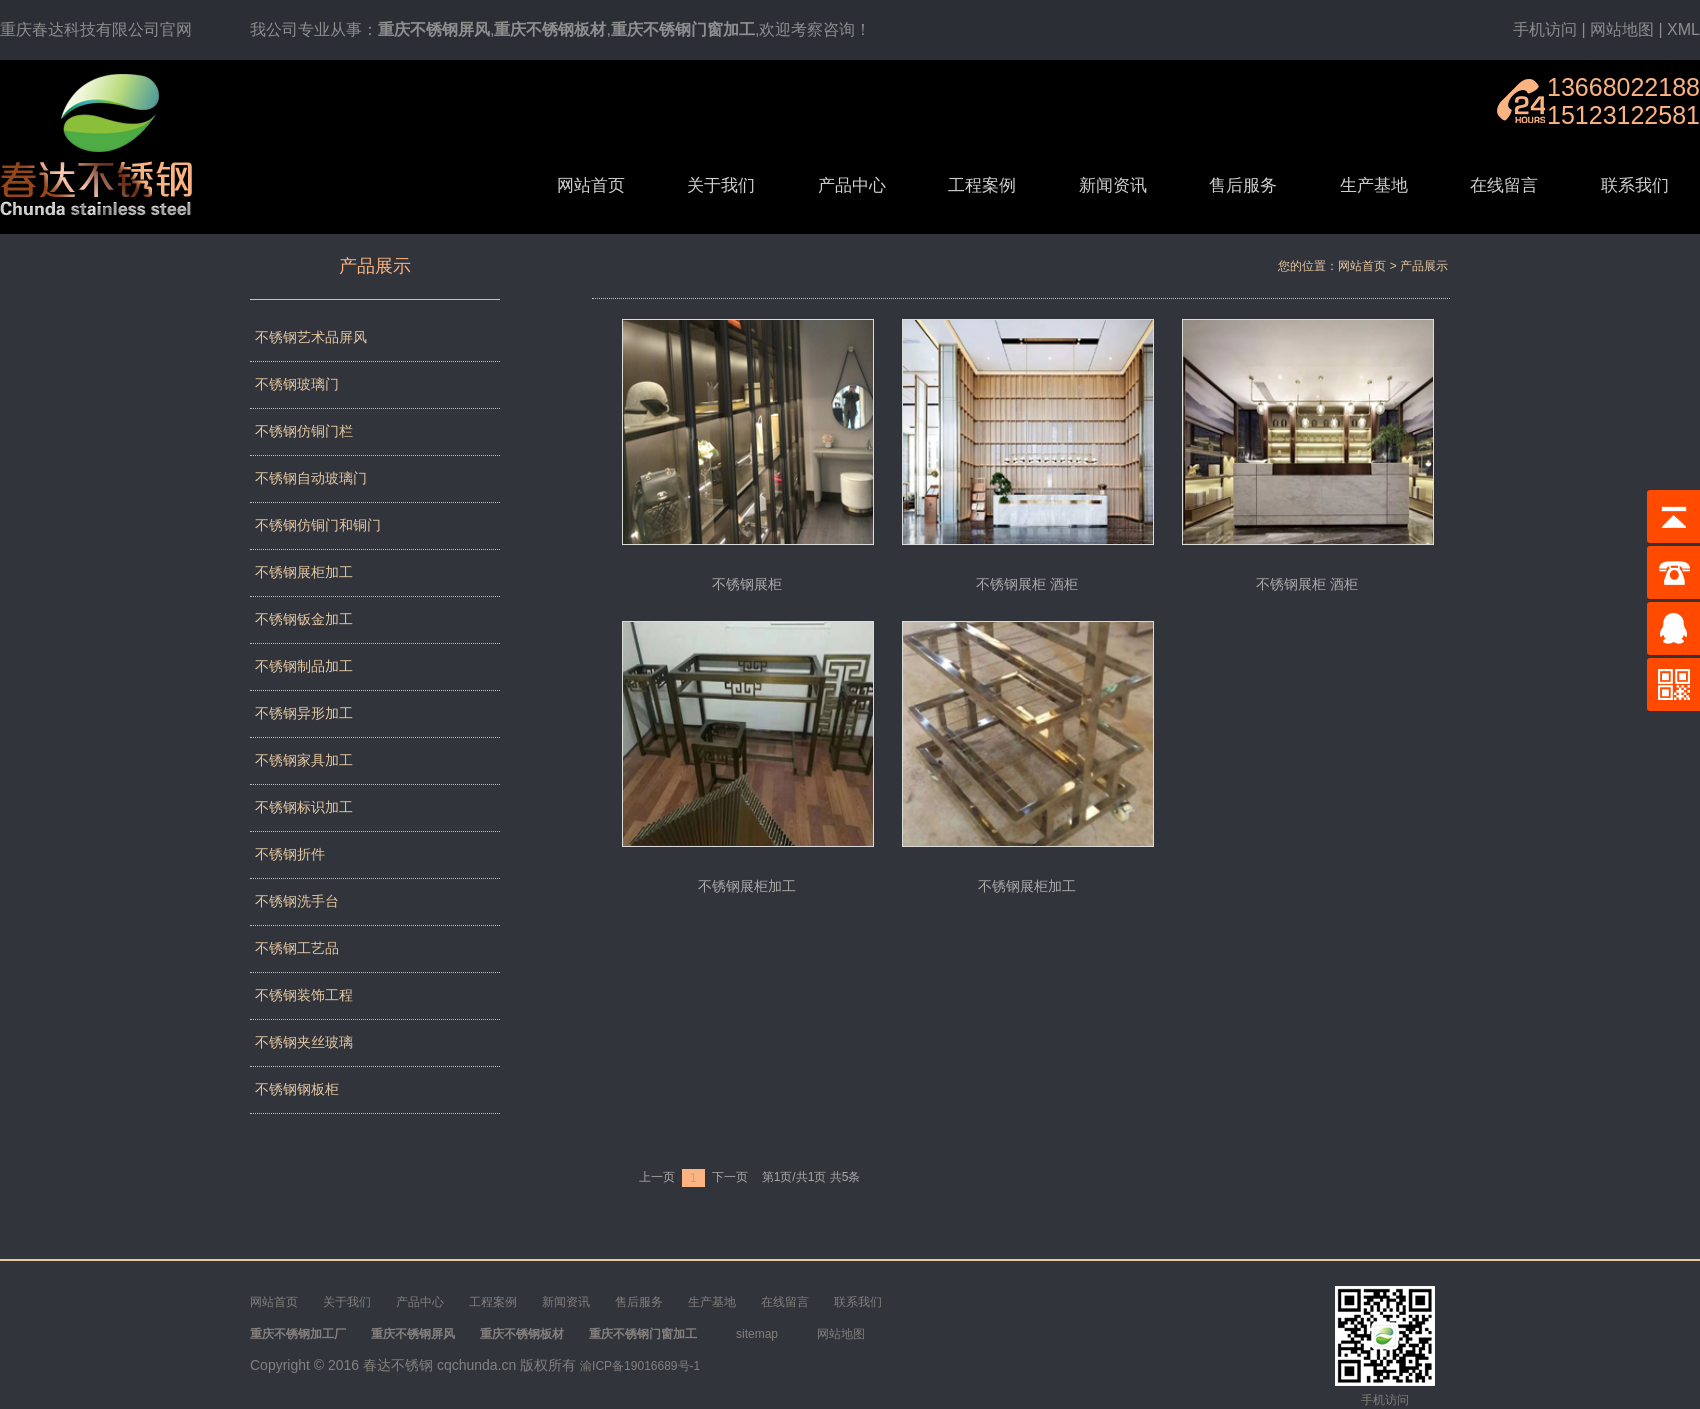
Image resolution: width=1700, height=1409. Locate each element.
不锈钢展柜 (747, 584)
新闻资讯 (1113, 185)
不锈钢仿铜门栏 (304, 431)
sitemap (757, 1334)
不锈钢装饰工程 (304, 995)
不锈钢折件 (290, 854)
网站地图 (1622, 29)
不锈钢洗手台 (297, 901)
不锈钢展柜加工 (304, 572)
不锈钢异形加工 (304, 713)
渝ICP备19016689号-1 (640, 1366)
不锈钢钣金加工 (304, 619)
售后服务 (1243, 185)
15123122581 (1623, 115)
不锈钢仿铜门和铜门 (318, 525)
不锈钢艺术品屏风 (311, 337)
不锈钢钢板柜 (297, 1089)
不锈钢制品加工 (304, 666)
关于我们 (721, 185)
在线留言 (1504, 185)
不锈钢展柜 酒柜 (1027, 584)
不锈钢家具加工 (304, 760)
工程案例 (982, 185)
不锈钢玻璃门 (297, 384)
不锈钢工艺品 (297, 948)
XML (1683, 29)
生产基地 (1374, 185)
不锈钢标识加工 (304, 807)
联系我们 (1635, 185)
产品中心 (852, 185)
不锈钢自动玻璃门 (311, 478)
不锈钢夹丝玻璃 (304, 1042)
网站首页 (591, 185)
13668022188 (1623, 87)
